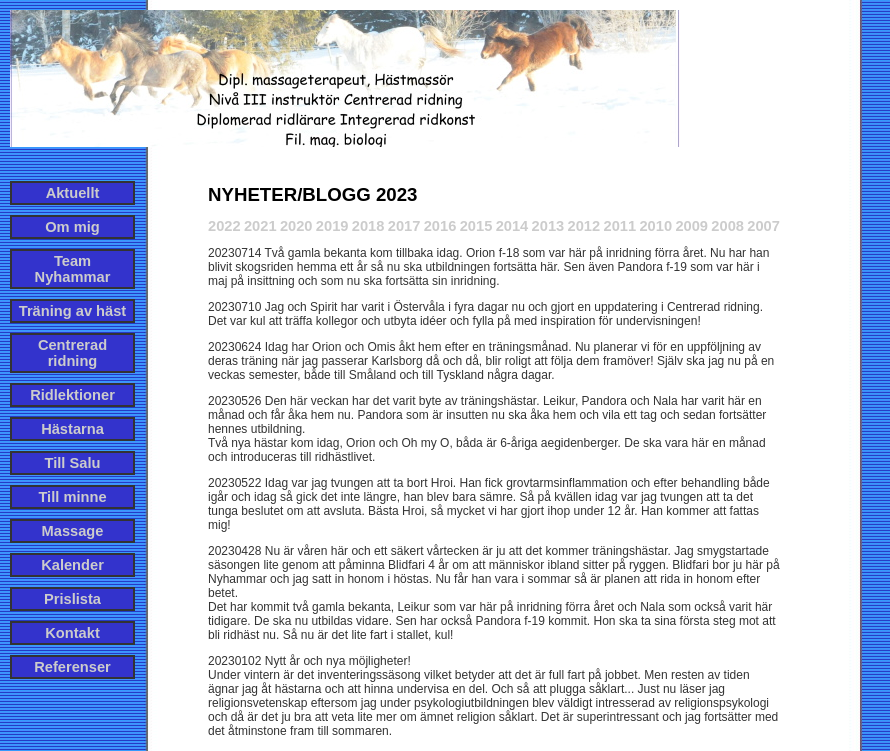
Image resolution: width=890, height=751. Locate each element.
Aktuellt (73, 193)
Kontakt (72, 633)
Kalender (72, 565)
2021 (260, 226)
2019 (332, 226)
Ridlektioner (72, 395)
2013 (548, 226)
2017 (404, 226)
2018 (368, 226)
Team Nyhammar (73, 269)
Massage (73, 531)
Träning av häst (73, 311)
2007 (763, 226)
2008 (727, 226)
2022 (224, 226)
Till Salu (73, 463)
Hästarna (72, 429)
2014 (512, 226)
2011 (619, 226)
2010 (655, 226)
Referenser (72, 667)
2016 (440, 226)
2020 (296, 226)
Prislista (72, 599)
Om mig (72, 227)
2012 (584, 226)
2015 (476, 226)
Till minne (72, 497)
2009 (691, 226)
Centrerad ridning (72, 353)
